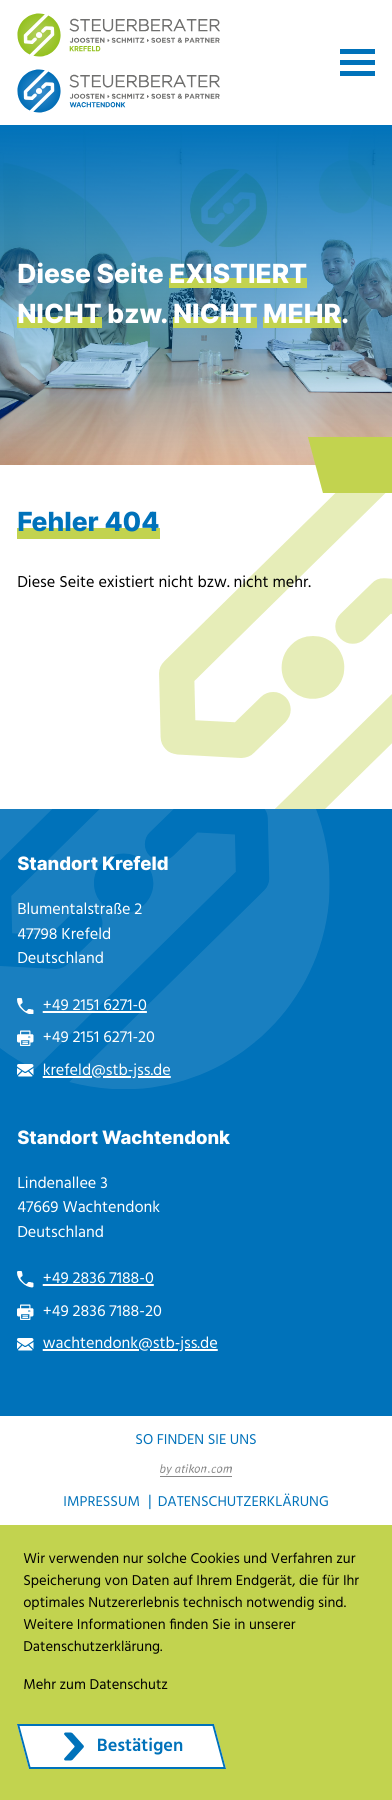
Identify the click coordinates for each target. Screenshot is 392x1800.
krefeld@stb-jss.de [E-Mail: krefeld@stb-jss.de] (107, 1071)
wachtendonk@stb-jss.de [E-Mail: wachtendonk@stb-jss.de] (130, 1344)
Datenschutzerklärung (243, 1501)
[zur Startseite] (119, 35)
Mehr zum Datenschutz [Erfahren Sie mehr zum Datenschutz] (95, 1684)
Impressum (101, 1501)
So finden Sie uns (195, 1439)
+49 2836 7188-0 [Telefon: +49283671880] (98, 1279)
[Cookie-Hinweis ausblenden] (121, 1746)
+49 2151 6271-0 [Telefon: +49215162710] (95, 1006)
